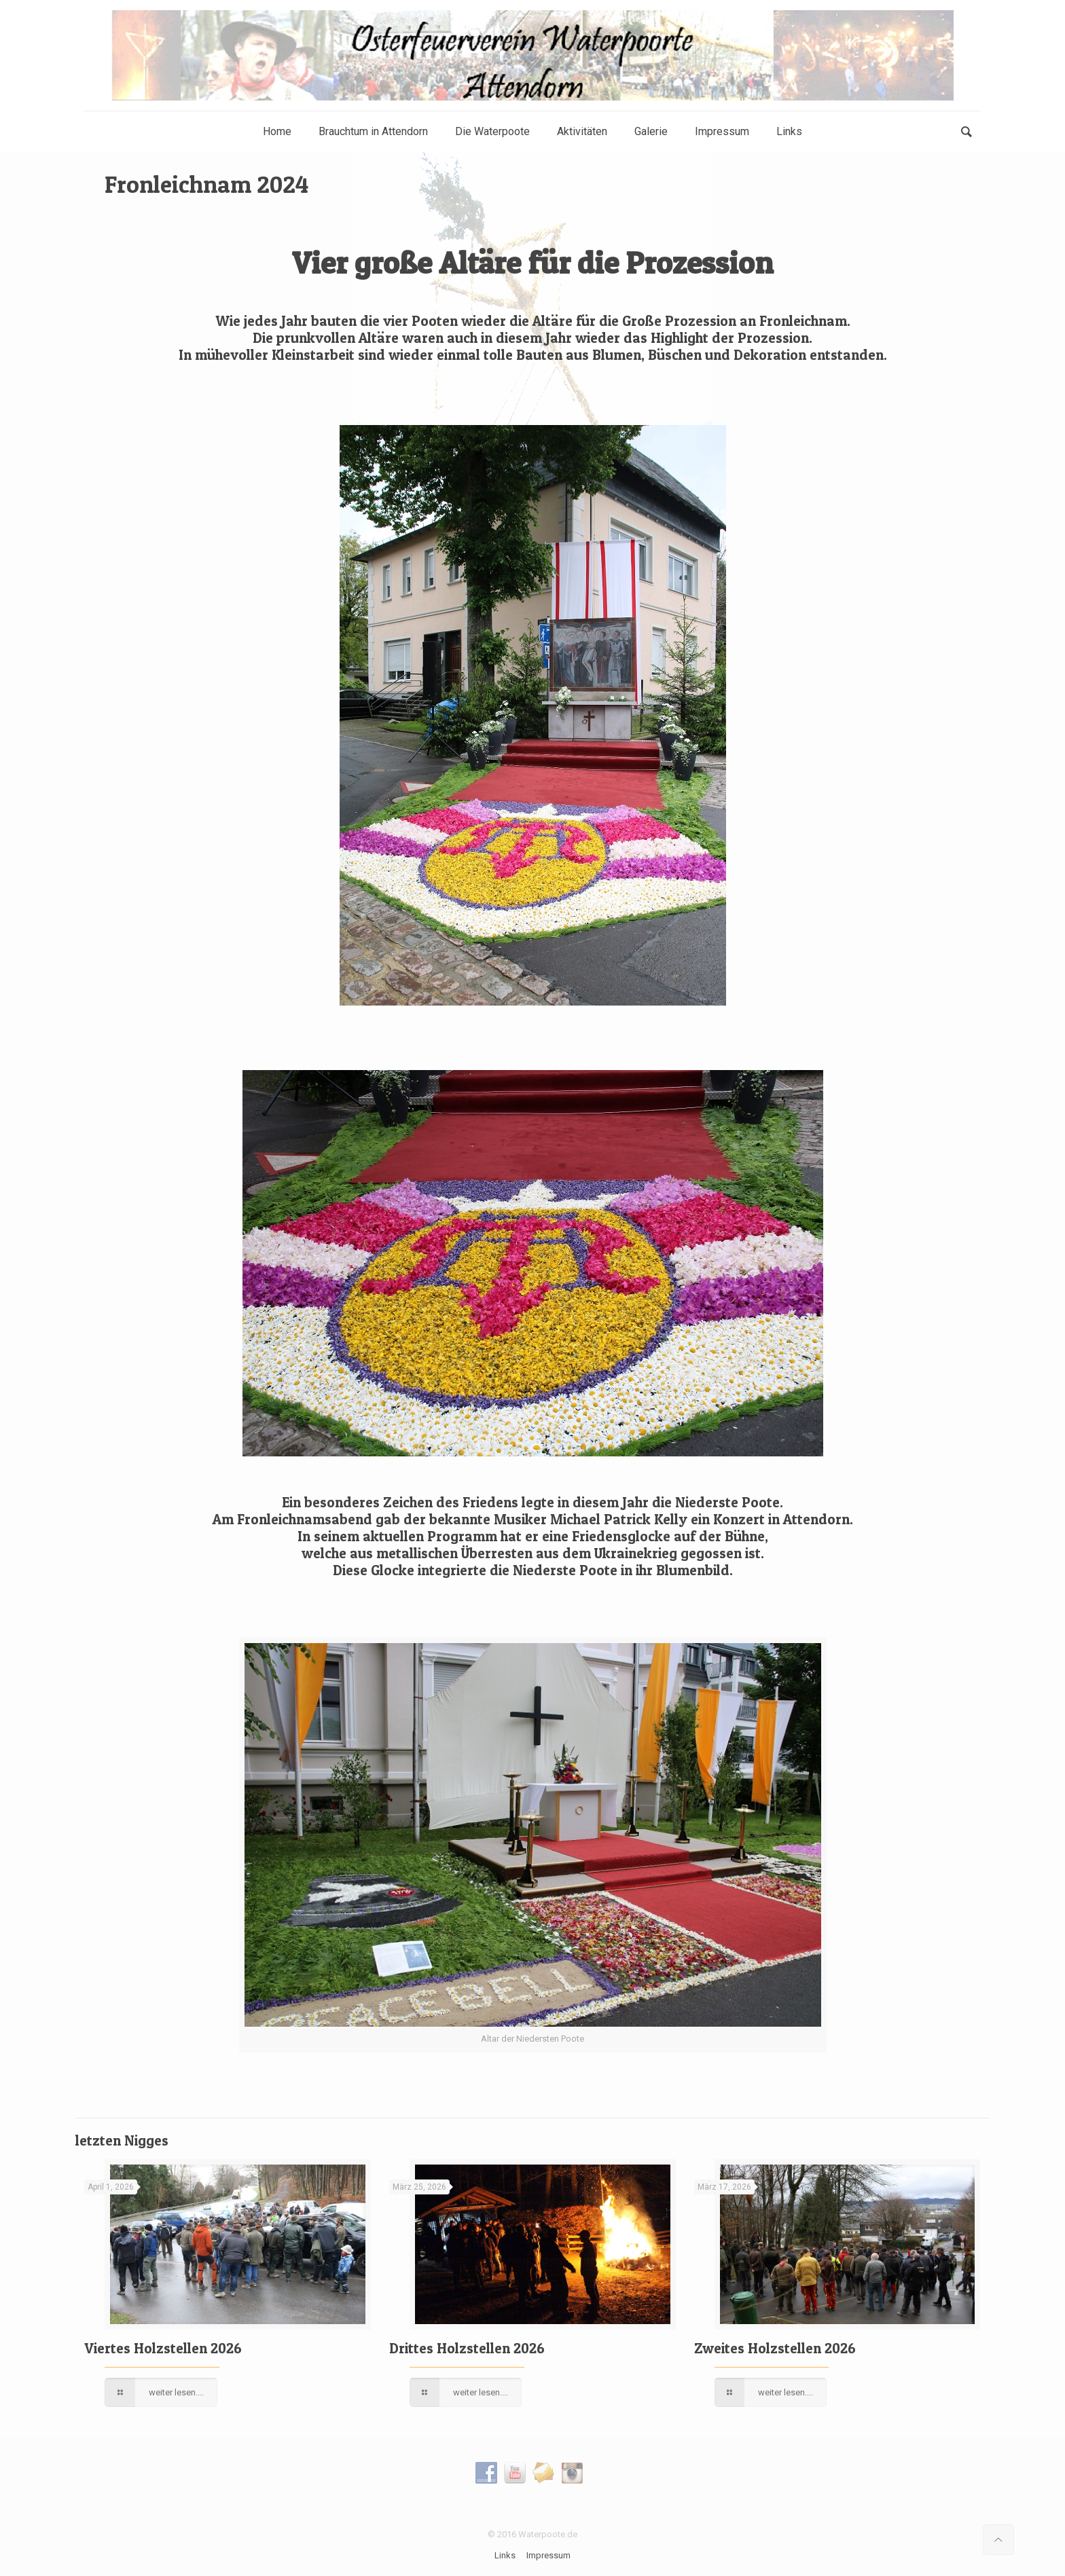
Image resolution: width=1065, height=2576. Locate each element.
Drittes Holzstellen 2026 (467, 2348)
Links (505, 2555)
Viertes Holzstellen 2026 (163, 2348)
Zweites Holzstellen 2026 (775, 2348)
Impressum (548, 2555)
